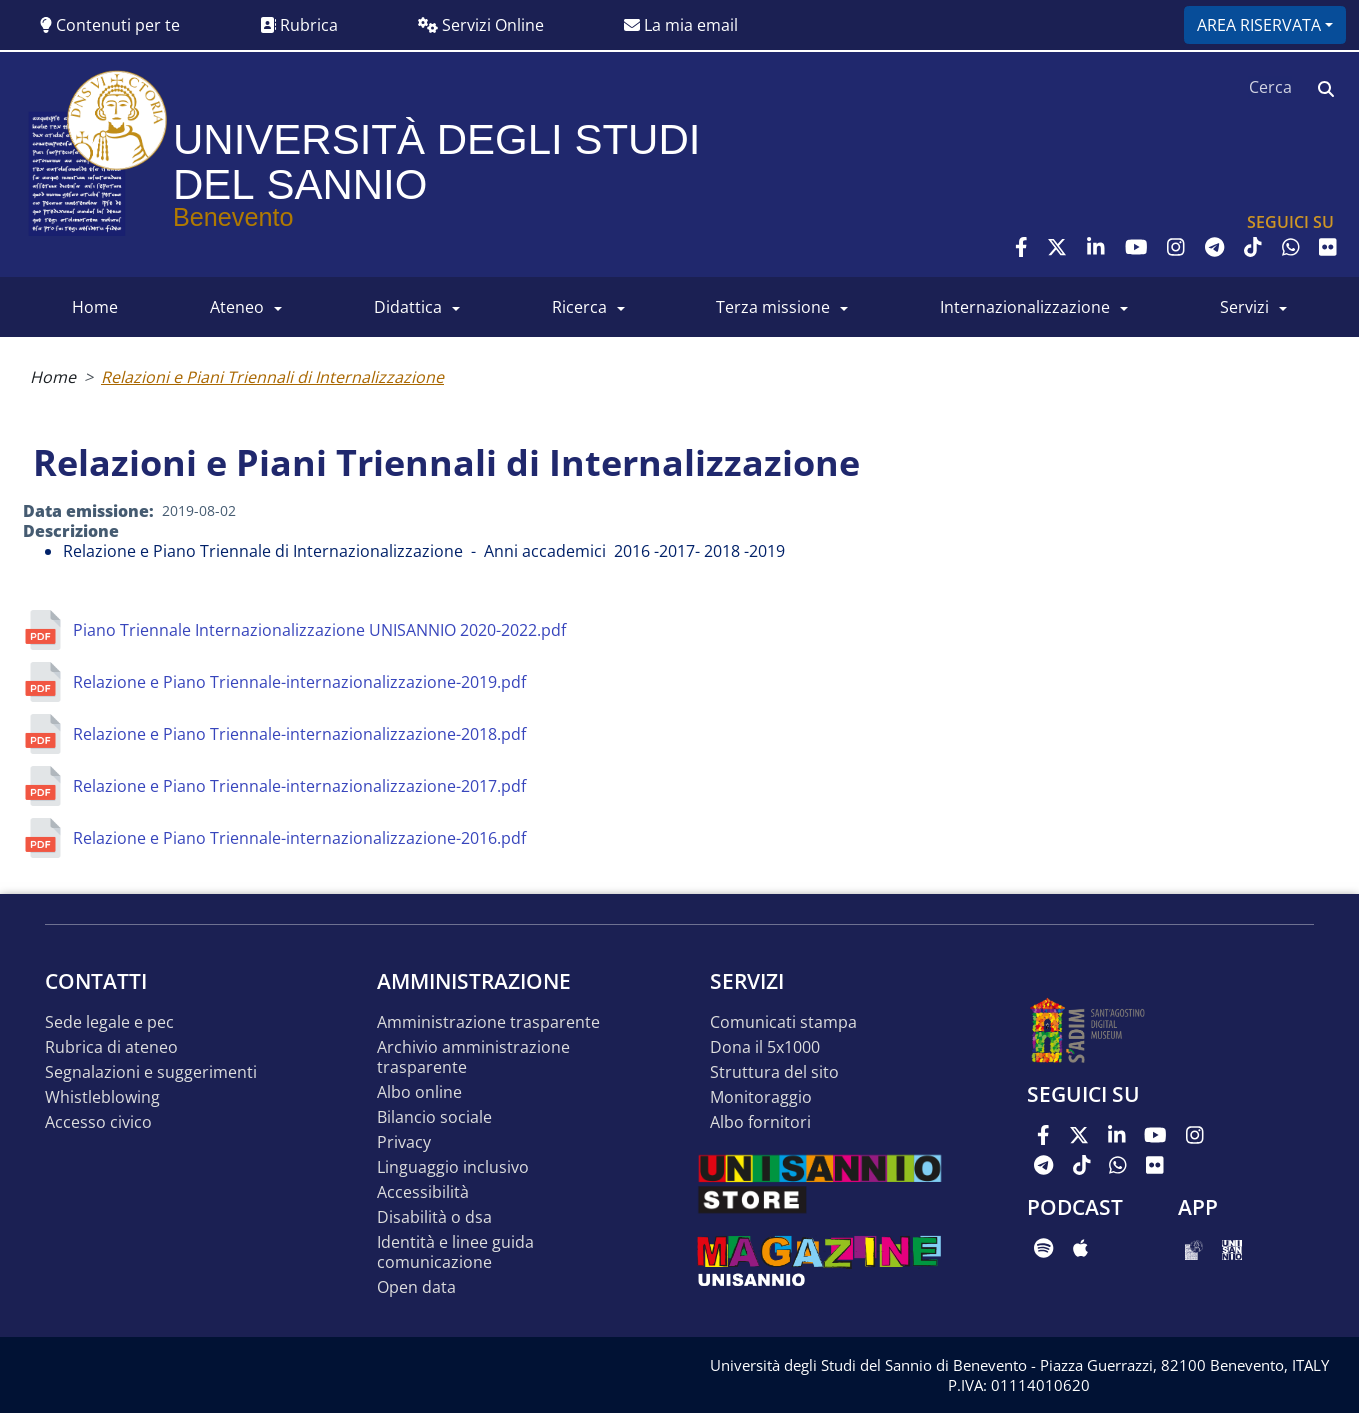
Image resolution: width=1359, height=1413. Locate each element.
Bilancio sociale (434, 1117)
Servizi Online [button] (481, 25)
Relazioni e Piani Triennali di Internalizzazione (272, 377)
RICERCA (579, 307)
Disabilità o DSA (434, 1217)
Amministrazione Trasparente (488, 1022)
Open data (416, 1287)
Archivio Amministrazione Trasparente (473, 1057)
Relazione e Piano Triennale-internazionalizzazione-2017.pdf (299, 786)
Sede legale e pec (109, 1022)
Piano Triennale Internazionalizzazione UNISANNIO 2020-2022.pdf (319, 630)
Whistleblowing (102, 1097)
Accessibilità (423, 1192)
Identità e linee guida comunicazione (455, 1252)
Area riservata (1259, 25)
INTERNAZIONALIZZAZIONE (1025, 307)
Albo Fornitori (760, 1122)
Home (53, 377)
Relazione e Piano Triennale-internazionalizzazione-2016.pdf (299, 838)
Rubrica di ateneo (111, 1047)
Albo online (419, 1092)
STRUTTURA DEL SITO (774, 1072)
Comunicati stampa (783, 1022)
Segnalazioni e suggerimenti (151, 1072)
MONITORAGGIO (761, 1097)
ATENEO (237, 307)
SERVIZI (1244, 307)
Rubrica (299, 25)
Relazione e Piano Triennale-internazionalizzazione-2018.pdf (299, 734)
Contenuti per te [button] (110, 25)
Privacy (404, 1142)
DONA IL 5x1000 (765, 1047)
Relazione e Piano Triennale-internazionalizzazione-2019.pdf (299, 682)
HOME (95, 307)
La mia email (681, 25)
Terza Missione (773, 307)
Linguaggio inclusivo (453, 1167)
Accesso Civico (98, 1122)
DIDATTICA (408, 307)
